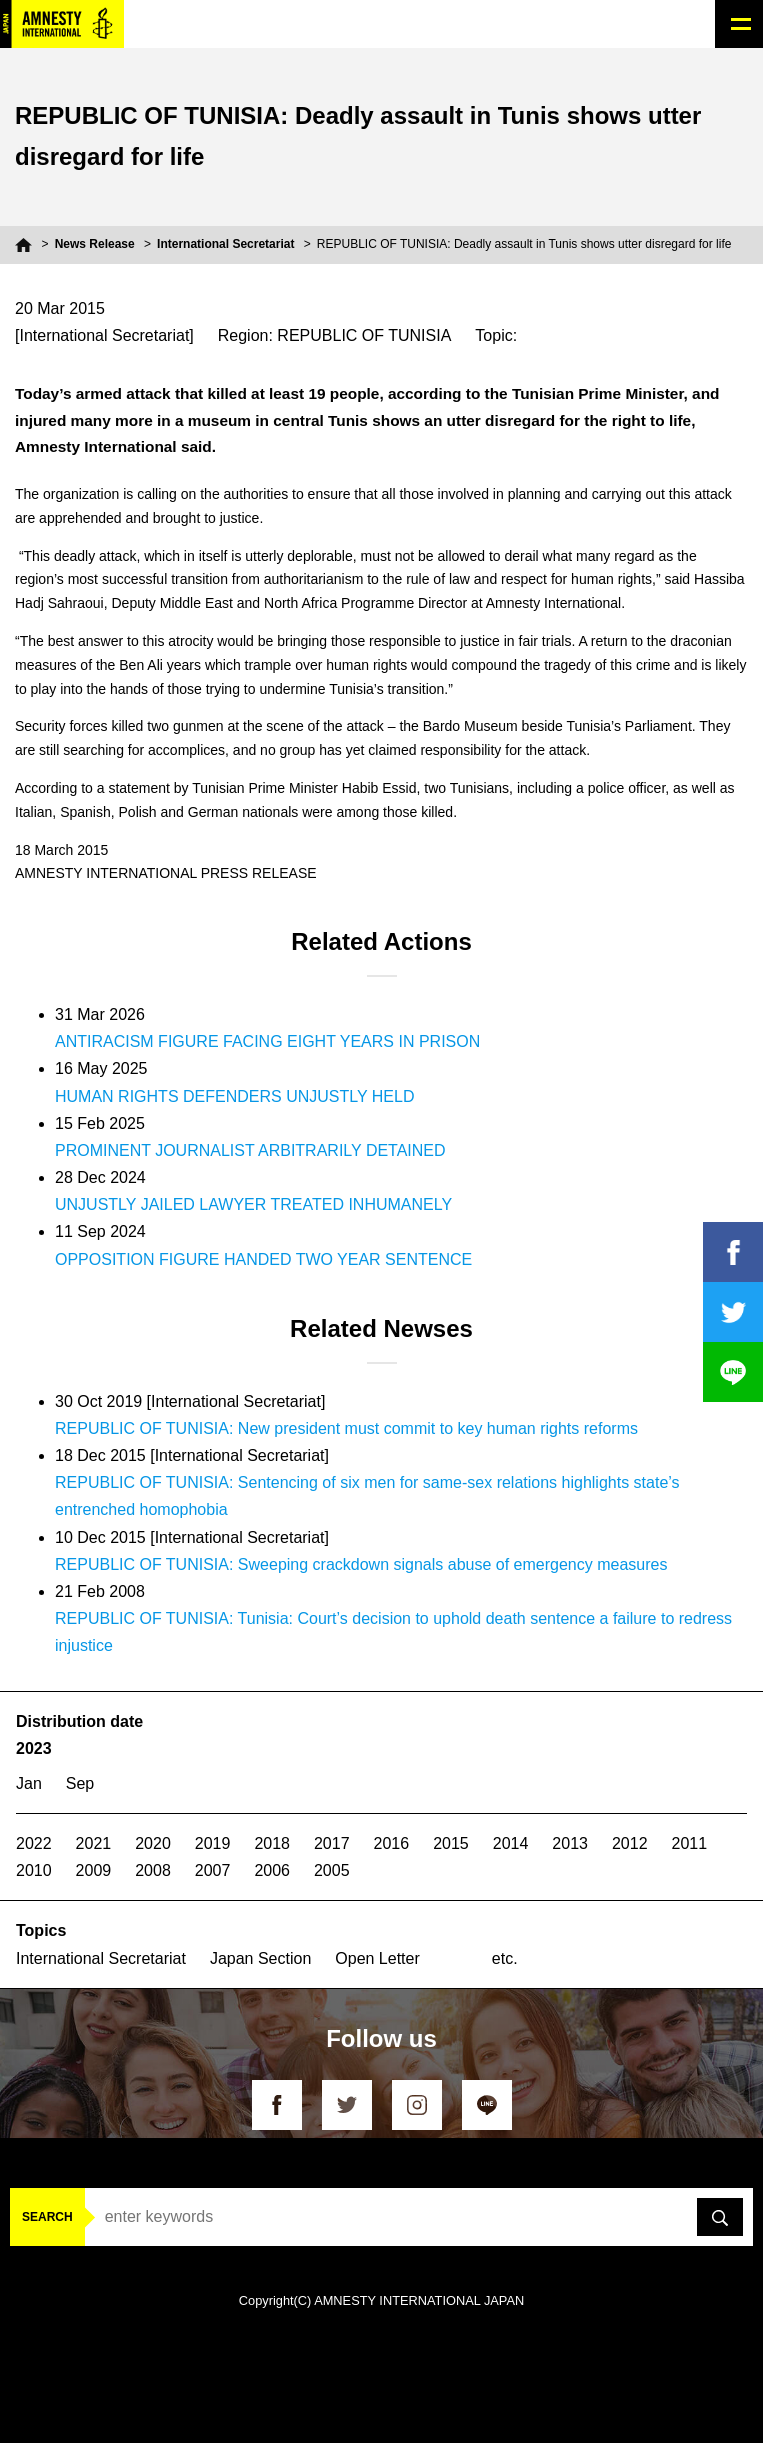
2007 (213, 1870)
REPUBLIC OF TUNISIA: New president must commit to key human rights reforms (346, 1428)
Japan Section (260, 1958)
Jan (29, 1783)
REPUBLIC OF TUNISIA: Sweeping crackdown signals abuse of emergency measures (361, 1564)
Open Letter (377, 1958)
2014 (511, 1843)
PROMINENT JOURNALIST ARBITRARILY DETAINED (250, 1150)
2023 (34, 1748)
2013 (570, 1843)
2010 (34, 1870)
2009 (94, 1870)
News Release (95, 244)
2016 (392, 1843)
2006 (272, 1870)
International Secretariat (225, 244)
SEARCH (47, 2217)
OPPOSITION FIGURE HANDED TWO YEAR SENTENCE (263, 1259)
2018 (272, 1843)
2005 (332, 1870)
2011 (690, 1843)
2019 (213, 1843)
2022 (34, 1843)
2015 (451, 1843)
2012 (630, 1843)
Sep (80, 1783)
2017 (332, 1843)
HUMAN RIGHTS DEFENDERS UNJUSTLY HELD (234, 1096)
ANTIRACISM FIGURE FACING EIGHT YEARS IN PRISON (267, 1041)
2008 (153, 1870)
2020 (153, 1843)
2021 (94, 1843)
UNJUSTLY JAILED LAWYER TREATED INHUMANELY (253, 1204)
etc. (505, 1958)
